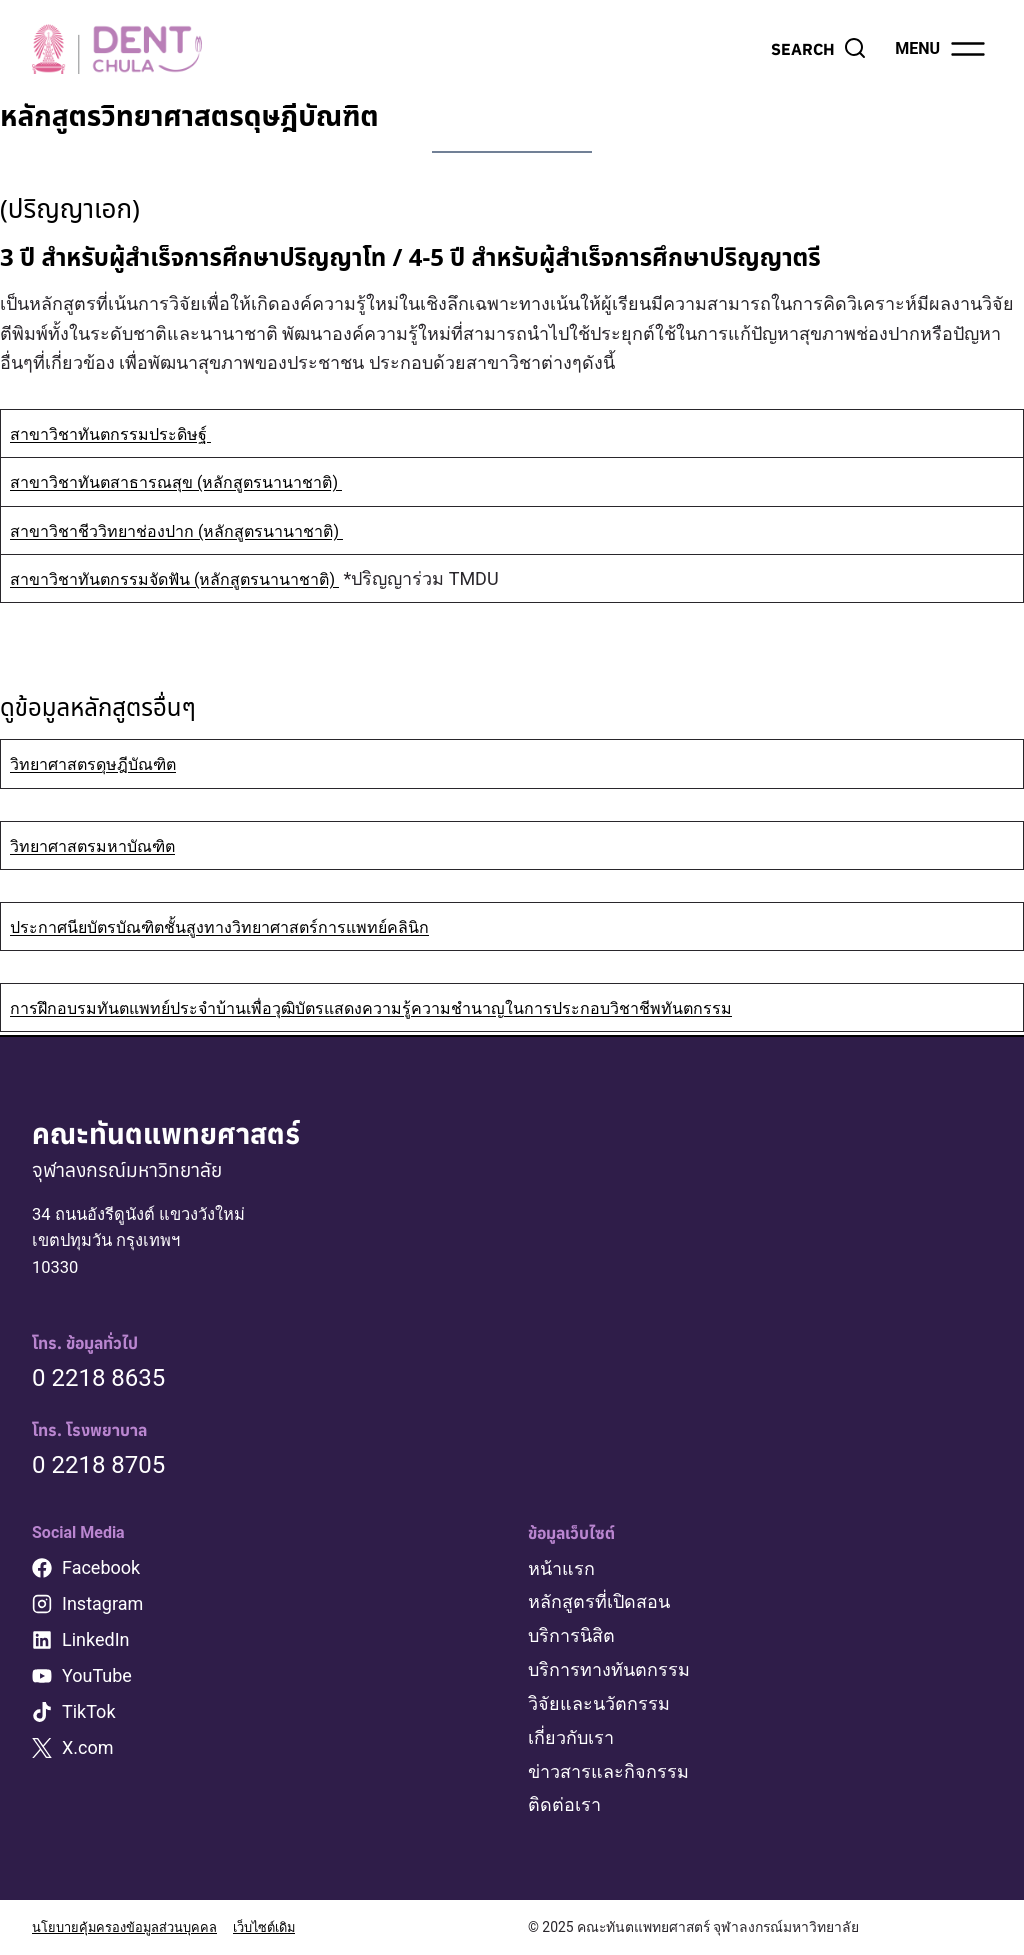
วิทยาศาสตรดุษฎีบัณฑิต (104, 763)
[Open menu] (941, 49)
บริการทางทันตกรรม (609, 1672)
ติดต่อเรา (564, 1805)
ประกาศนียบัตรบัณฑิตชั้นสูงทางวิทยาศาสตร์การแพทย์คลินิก (245, 926)
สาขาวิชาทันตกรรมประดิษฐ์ (121, 433)
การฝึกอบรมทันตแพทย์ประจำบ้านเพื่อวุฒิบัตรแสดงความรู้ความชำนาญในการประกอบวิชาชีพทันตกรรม (412, 1007)
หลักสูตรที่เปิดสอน (599, 1606)
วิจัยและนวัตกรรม (599, 1706)
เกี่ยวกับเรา (571, 1739)
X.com (88, 1752)
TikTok (89, 1716)
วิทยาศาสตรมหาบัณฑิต (103, 845)
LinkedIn (96, 1644)
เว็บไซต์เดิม (280, 1928)
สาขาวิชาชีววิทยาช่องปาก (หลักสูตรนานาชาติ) (195, 530)
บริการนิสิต (571, 1639)
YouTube (97, 1680)
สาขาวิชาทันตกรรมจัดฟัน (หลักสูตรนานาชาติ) (194, 578)
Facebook (101, 1572)
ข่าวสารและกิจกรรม (608, 1772)
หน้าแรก (561, 1573)
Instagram (102, 1608)
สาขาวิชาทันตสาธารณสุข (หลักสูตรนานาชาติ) (194, 481)
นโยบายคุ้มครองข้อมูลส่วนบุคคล (130, 1928)
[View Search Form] (819, 49)
